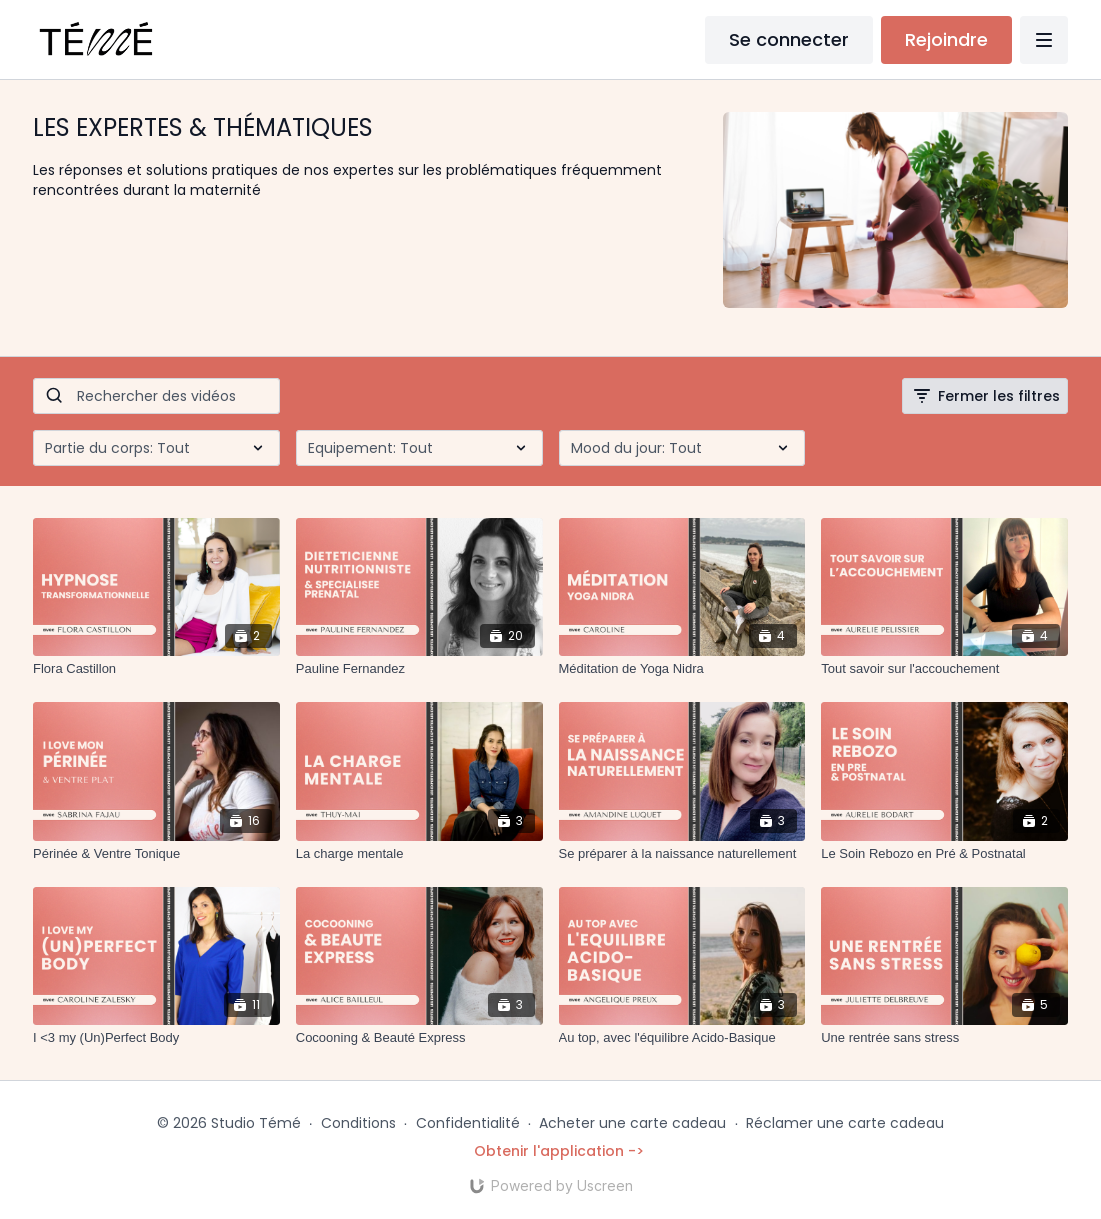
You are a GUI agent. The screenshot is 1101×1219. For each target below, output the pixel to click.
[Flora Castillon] (156, 669)
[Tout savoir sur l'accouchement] (944, 669)
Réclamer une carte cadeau (845, 1123)
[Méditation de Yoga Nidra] (682, 669)
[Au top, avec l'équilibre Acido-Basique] (682, 1038)
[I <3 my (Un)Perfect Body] (156, 1038)
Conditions (358, 1123)
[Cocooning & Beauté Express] (419, 1038)
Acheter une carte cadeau (632, 1123)
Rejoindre (946, 39)
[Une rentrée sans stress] (944, 1038)
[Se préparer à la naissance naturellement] (682, 854)
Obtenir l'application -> (559, 1151)
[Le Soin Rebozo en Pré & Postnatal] (944, 854)
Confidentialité (468, 1123)
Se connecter (789, 39)
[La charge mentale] (419, 854)
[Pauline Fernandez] (419, 669)
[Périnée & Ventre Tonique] (156, 854)
